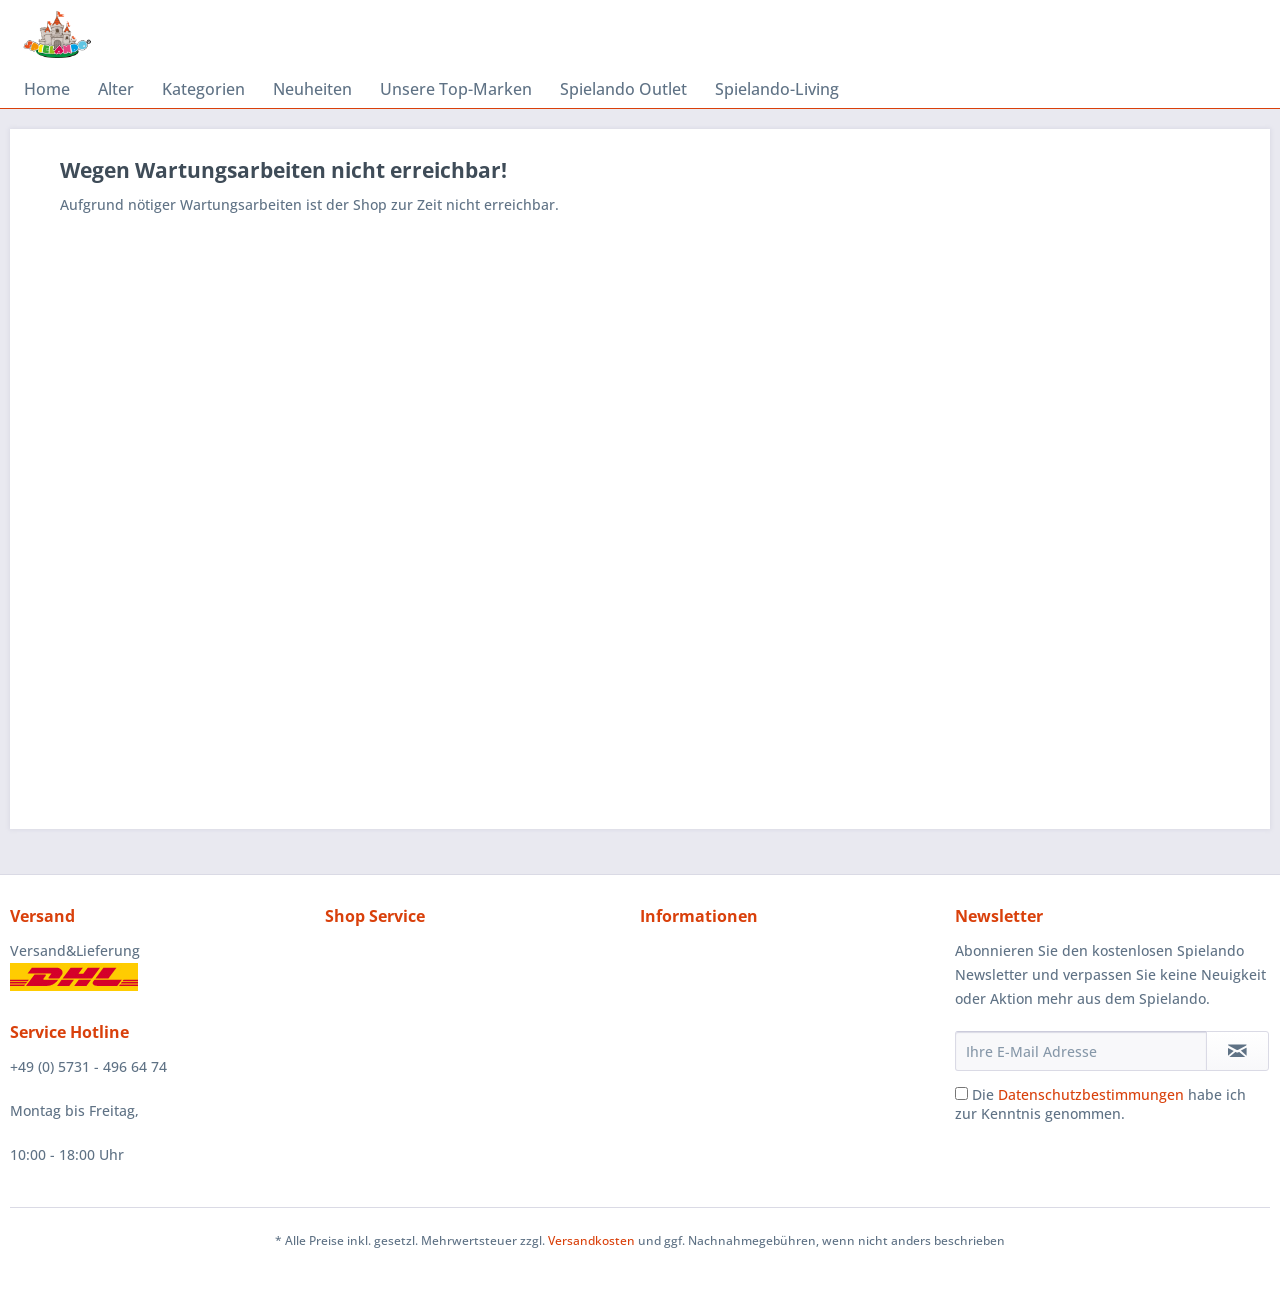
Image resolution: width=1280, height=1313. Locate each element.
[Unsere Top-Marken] (456, 89)
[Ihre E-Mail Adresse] (1081, 1051)
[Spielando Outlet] (623, 89)
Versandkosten (591, 1240)
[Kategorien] (203, 89)
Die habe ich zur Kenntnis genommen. (1100, 1104)
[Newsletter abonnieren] (1237, 1051)
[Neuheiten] (312, 89)
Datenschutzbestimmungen (1091, 1094)
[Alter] (116, 89)
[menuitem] (47, 89)
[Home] (47, 89)
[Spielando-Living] (777, 89)
